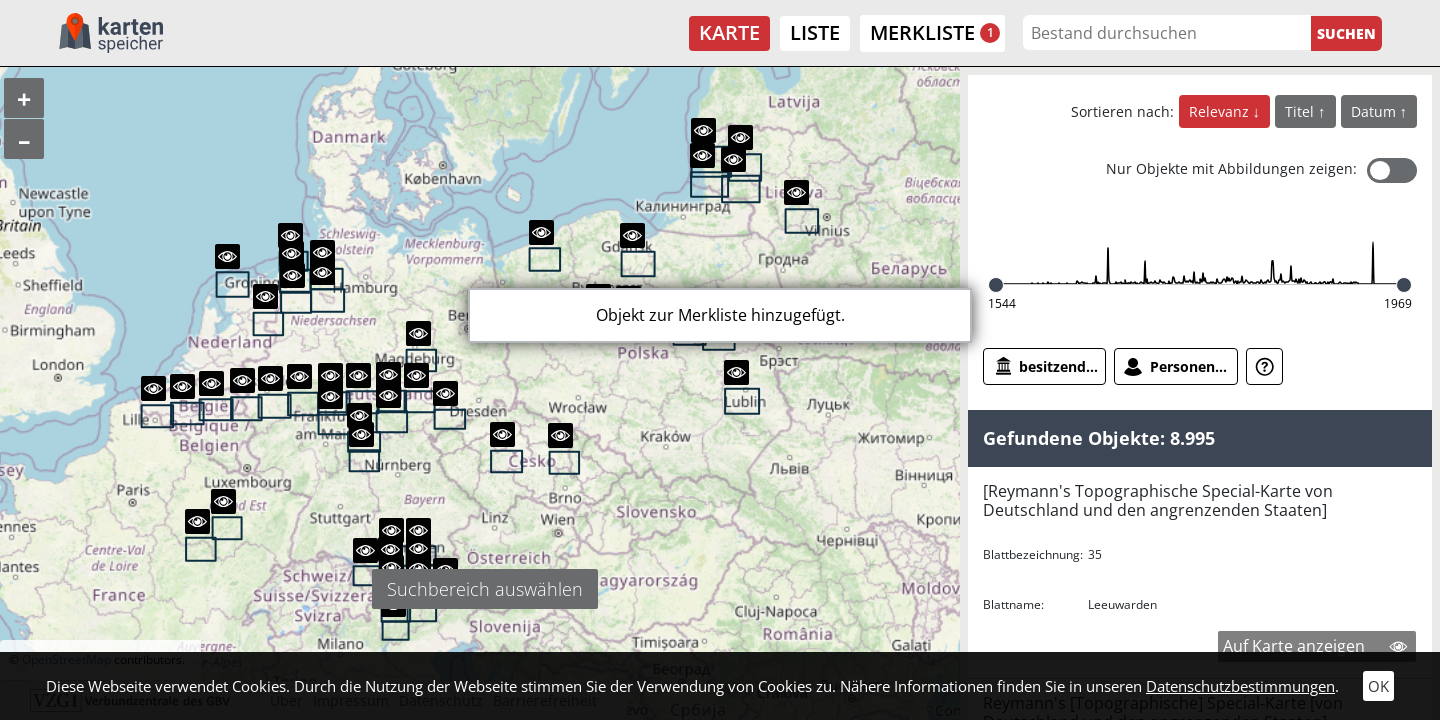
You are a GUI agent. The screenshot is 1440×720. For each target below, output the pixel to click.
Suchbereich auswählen (485, 589)
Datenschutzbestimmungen (1240, 686)
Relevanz (1221, 111)
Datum (1375, 111)
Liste (815, 32)
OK (1378, 686)
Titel (1301, 111)
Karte (729, 32)
